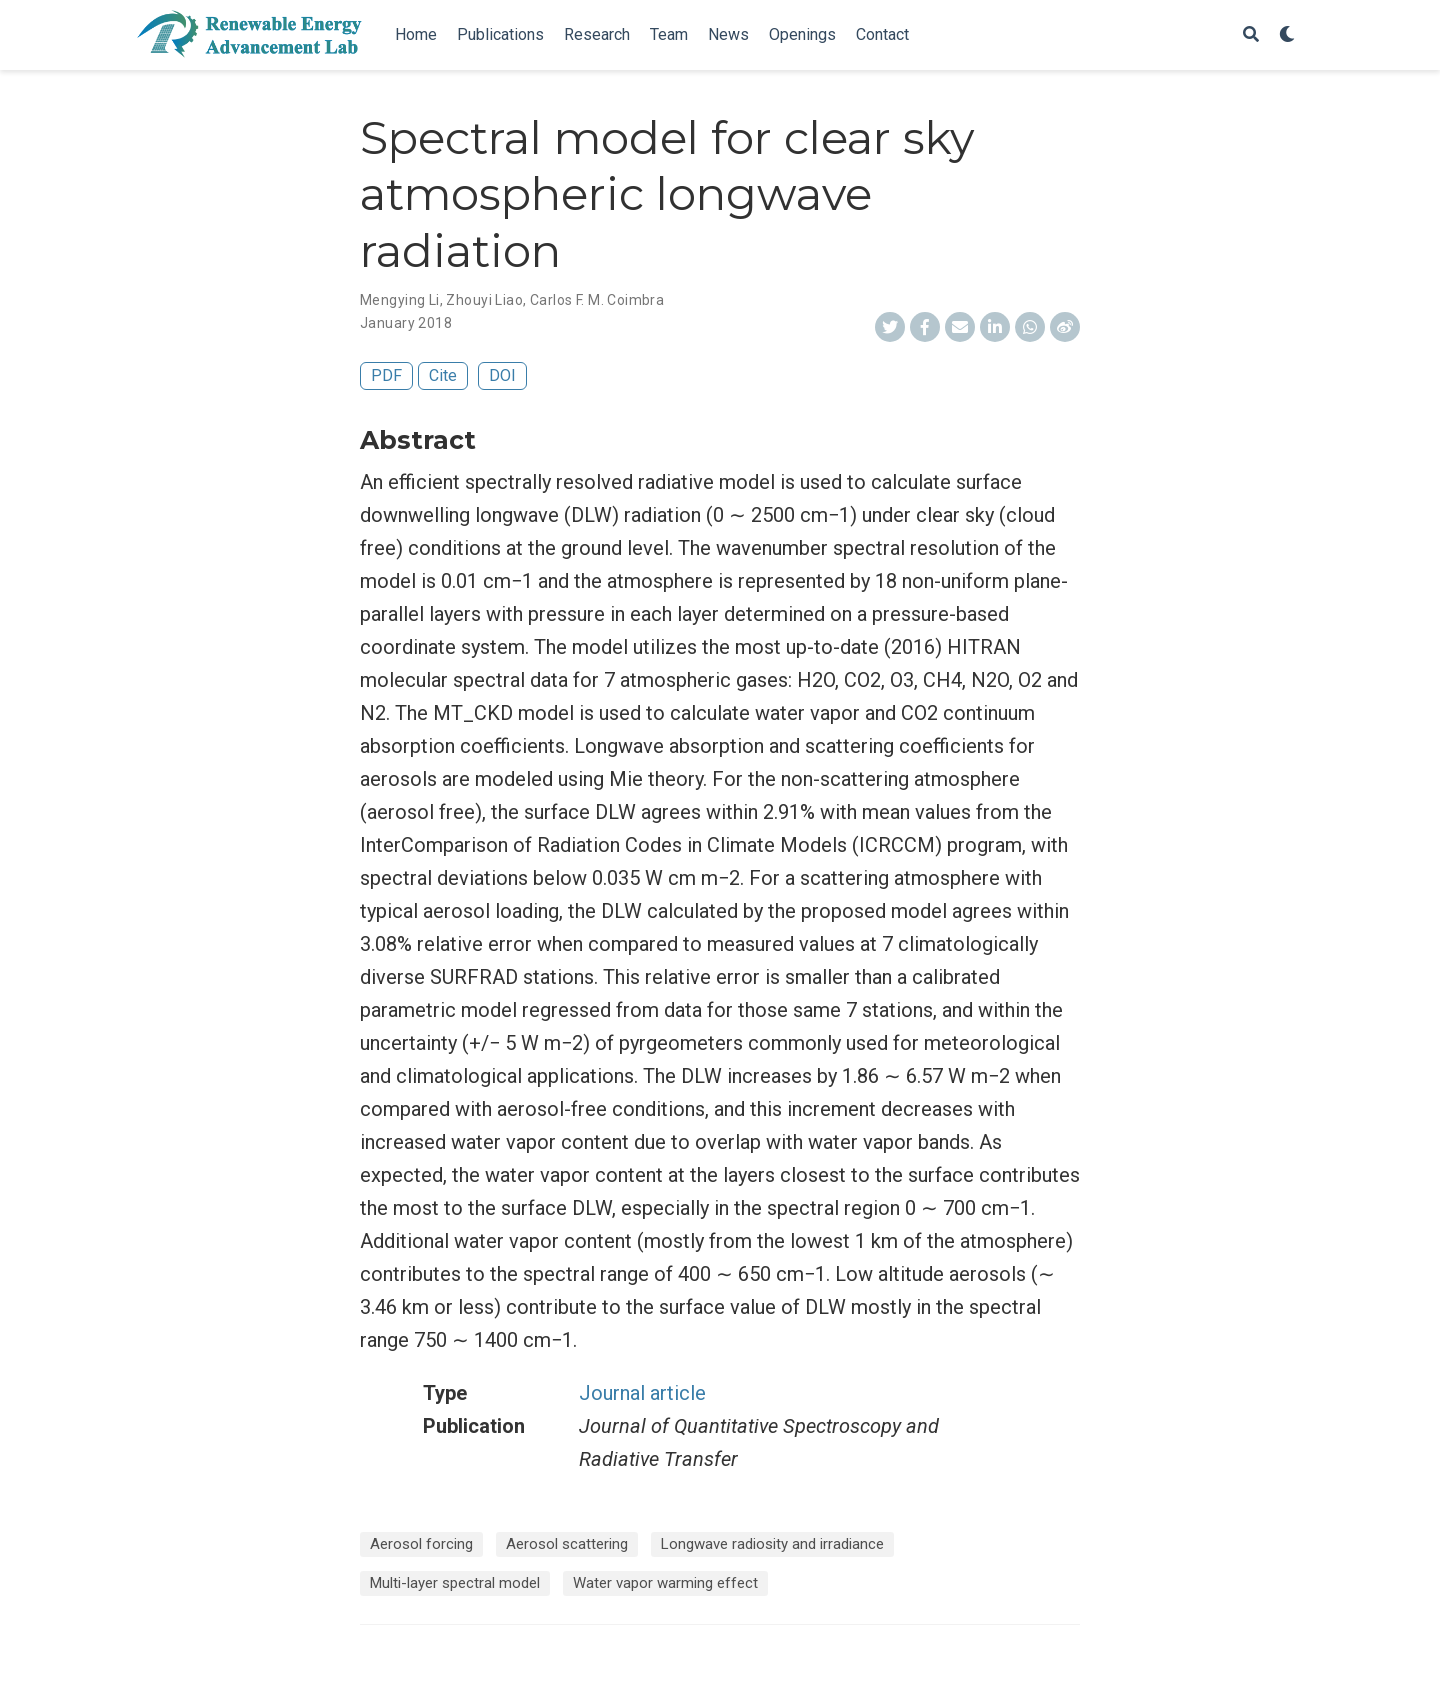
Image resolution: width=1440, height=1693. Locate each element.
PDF (386, 375)
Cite (443, 375)
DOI (502, 375)
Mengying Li (400, 300)
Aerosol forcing (421, 1544)
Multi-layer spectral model (455, 1583)
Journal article (642, 1393)
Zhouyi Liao (484, 300)
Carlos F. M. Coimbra (597, 300)
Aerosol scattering (567, 1544)
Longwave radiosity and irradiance (772, 1544)
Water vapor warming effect (665, 1583)
